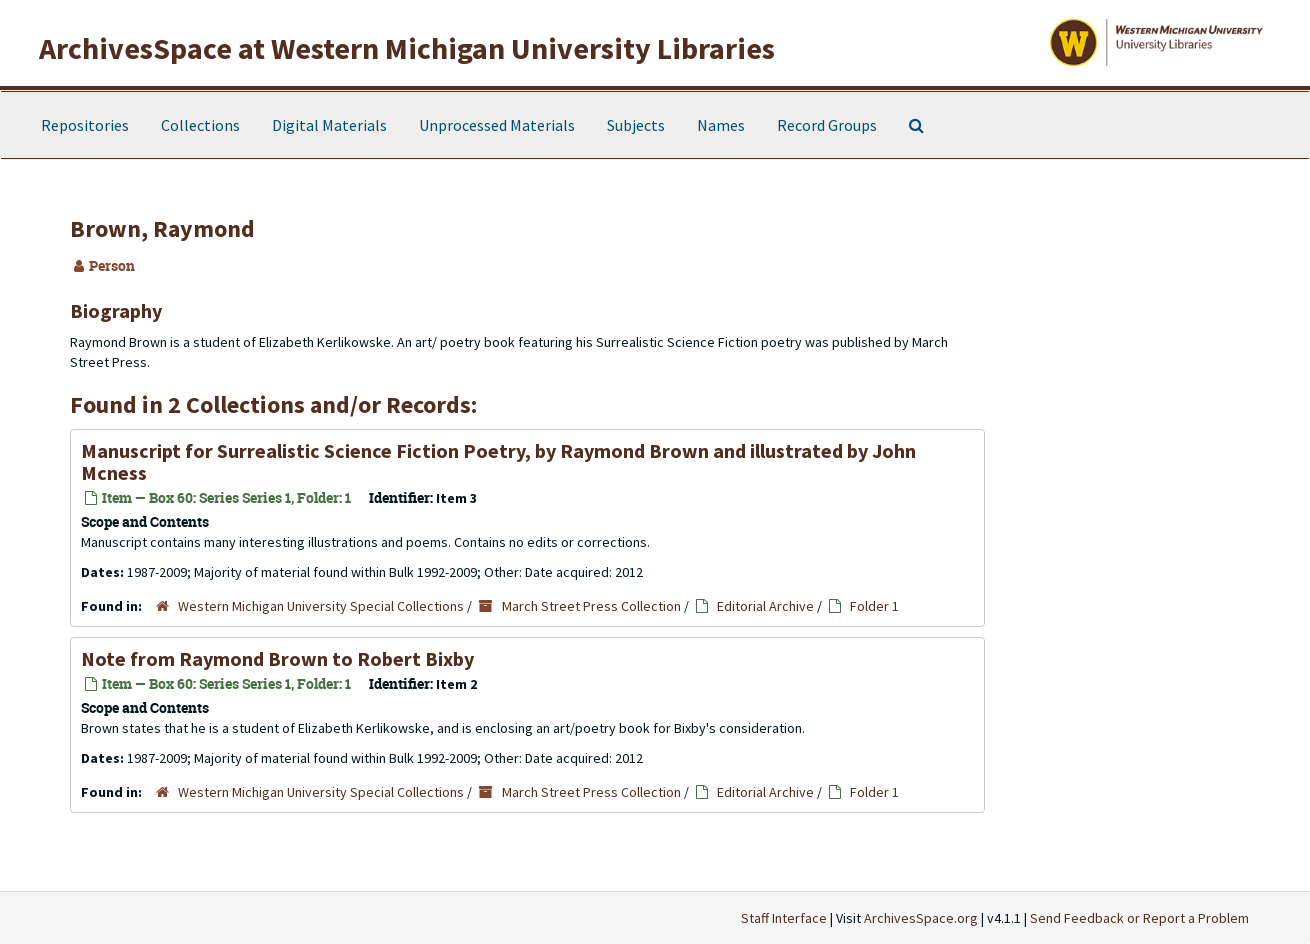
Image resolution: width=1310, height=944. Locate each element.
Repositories (85, 125)
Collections (200, 125)
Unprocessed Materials (497, 125)
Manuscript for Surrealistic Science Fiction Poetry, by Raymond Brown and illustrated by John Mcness (498, 461)
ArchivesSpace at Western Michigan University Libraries (407, 48)
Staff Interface (784, 918)
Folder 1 (874, 606)
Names (721, 125)
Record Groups (827, 125)
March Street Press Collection (591, 606)
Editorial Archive (765, 606)
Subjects (636, 125)
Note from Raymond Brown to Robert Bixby (277, 658)
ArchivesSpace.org (921, 918)
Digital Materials (329, 125)
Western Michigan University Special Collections (321, 606)
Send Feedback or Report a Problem (1139, 918)
